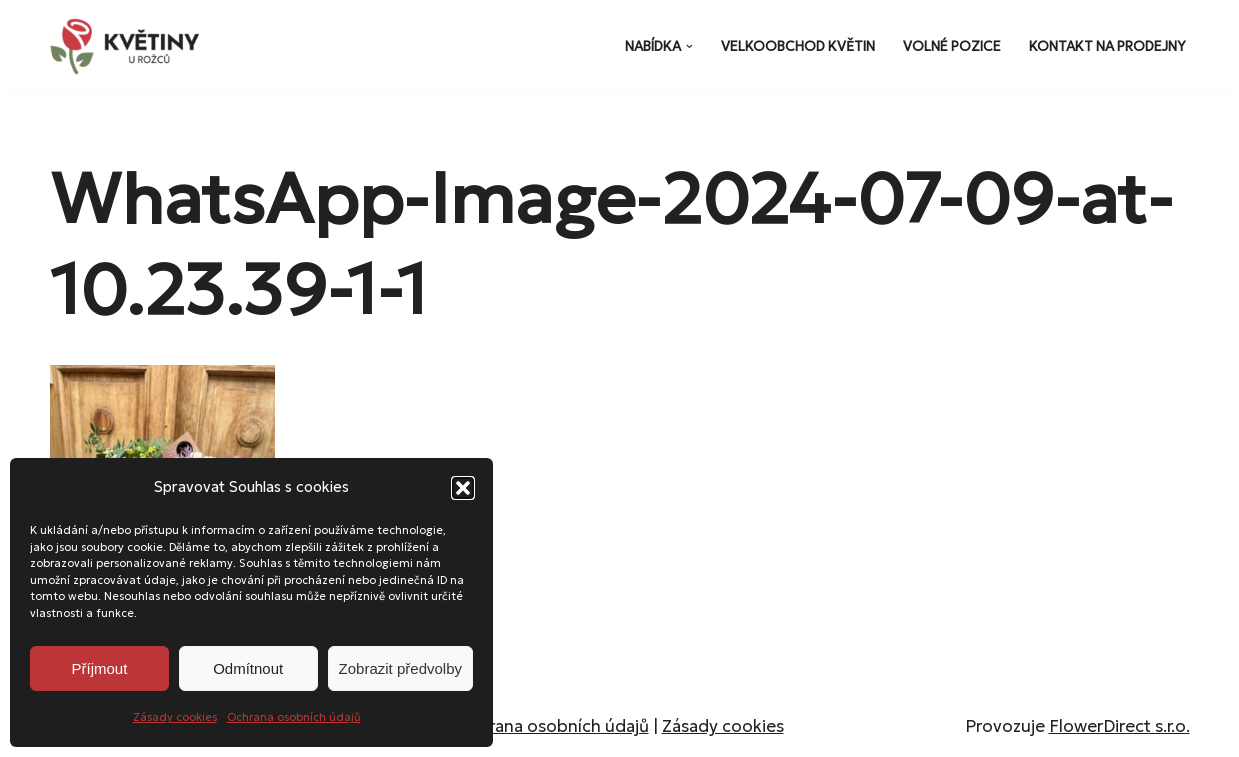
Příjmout (99, 668)
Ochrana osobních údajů (294, 717)
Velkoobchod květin (798, 46)
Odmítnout (248, 668)
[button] (463, 488)
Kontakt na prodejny (1107, 46)
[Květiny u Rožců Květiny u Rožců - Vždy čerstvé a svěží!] (130, 46)
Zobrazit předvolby (400, 668)
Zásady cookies (175, 717)
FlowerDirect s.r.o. (1119, 726)
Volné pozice (952, 46)
